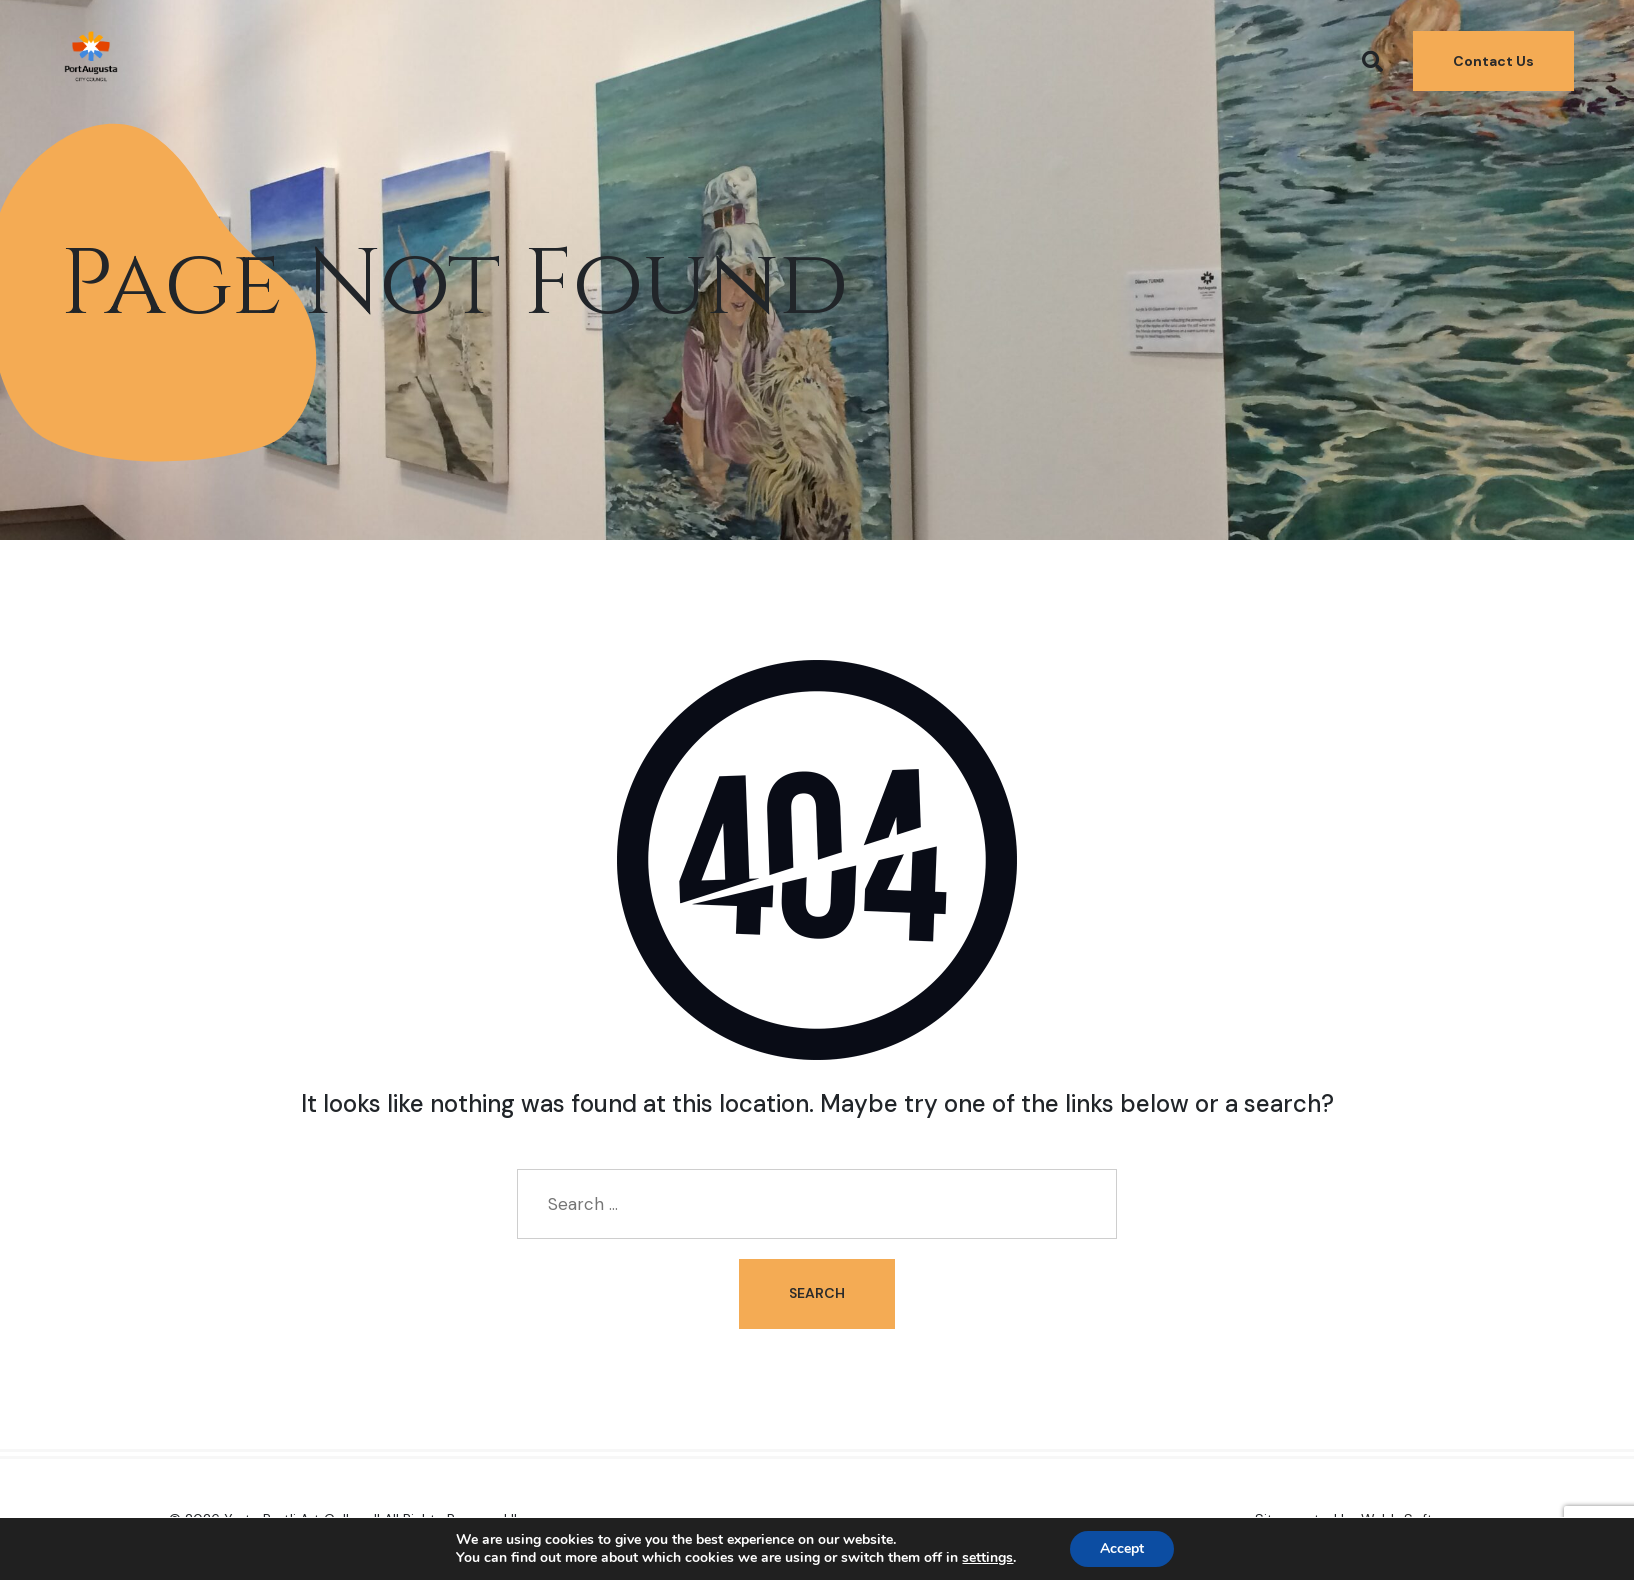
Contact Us (1493, 61)
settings (987, 1558)
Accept (1122, 1548)
